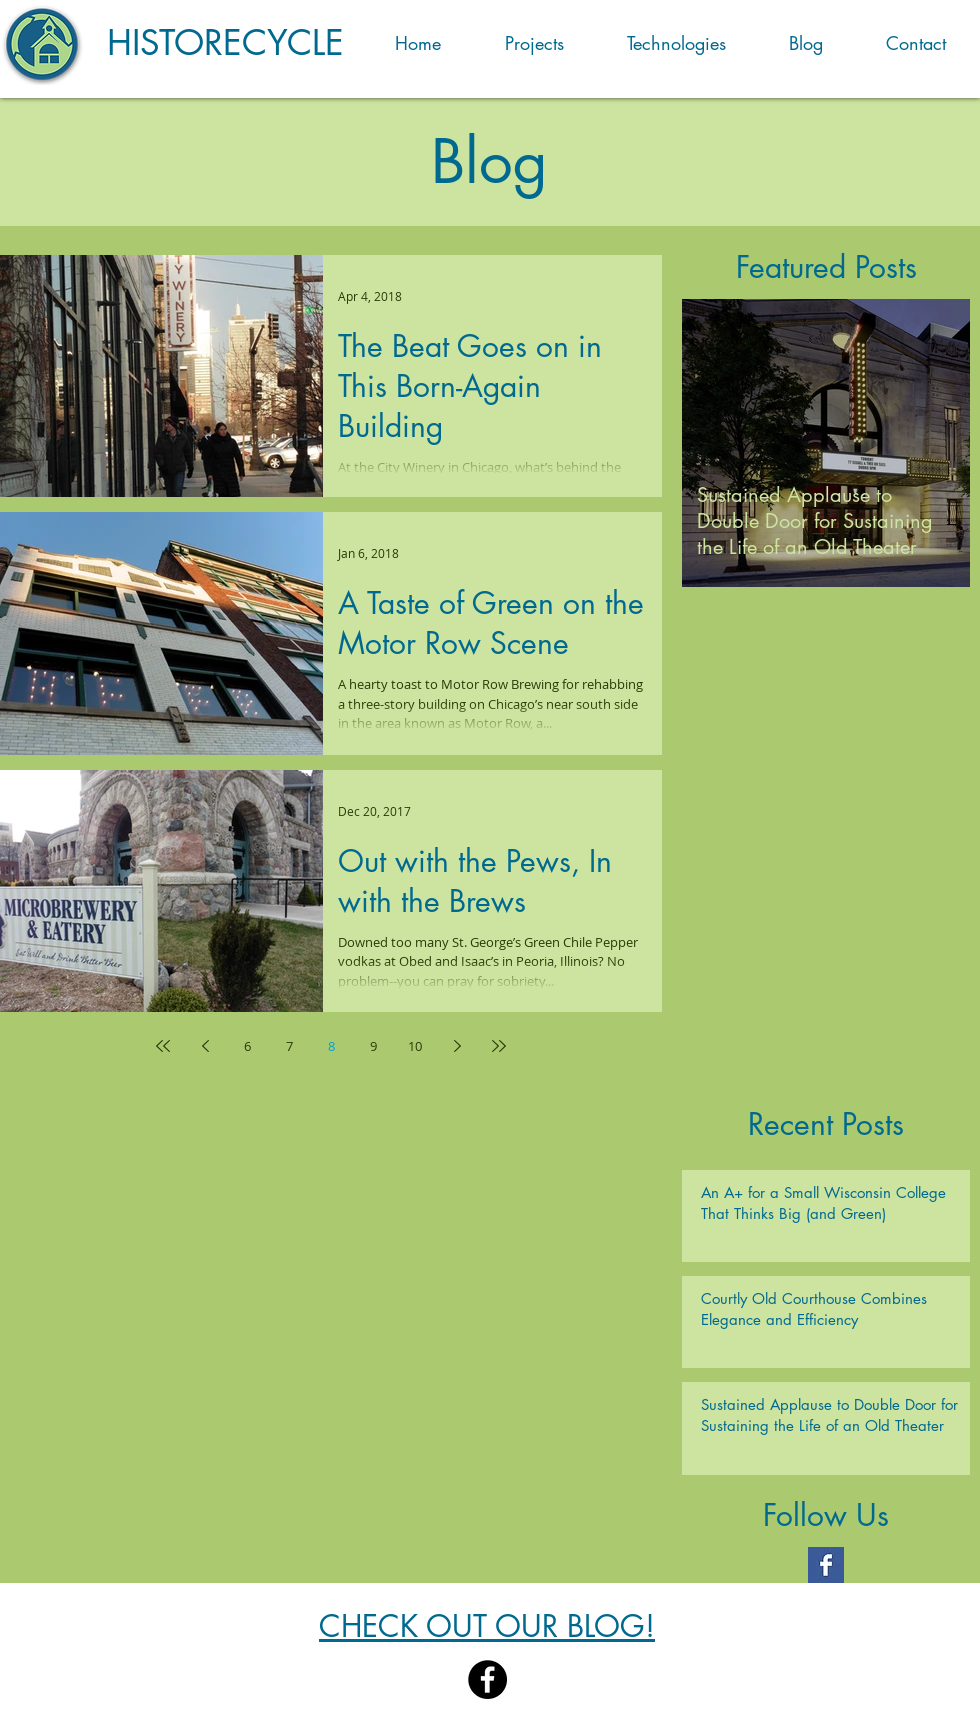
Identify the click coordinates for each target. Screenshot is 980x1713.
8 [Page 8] (331, 1046)
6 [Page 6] (247, 1046)
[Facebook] (487, 1679)
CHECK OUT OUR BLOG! (487, 1626)
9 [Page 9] (373, 1046)
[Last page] (499, 1046)
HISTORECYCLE (225, 42)
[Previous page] (205, 1046)
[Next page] (457, 1046)
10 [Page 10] (415, 1046)
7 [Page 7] (289, 1046)
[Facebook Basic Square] (826, 1565)
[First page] (163, 1046)
